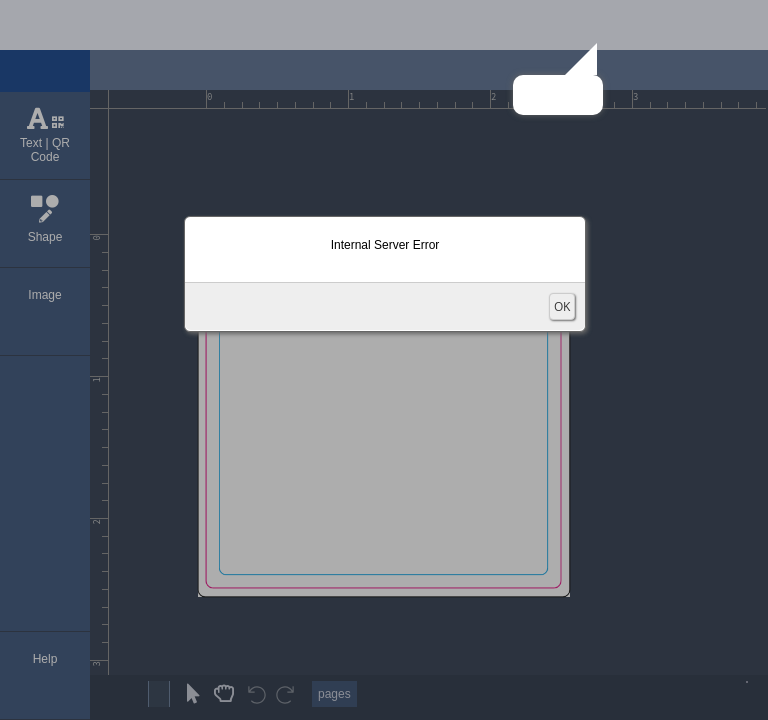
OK (562, 306)
